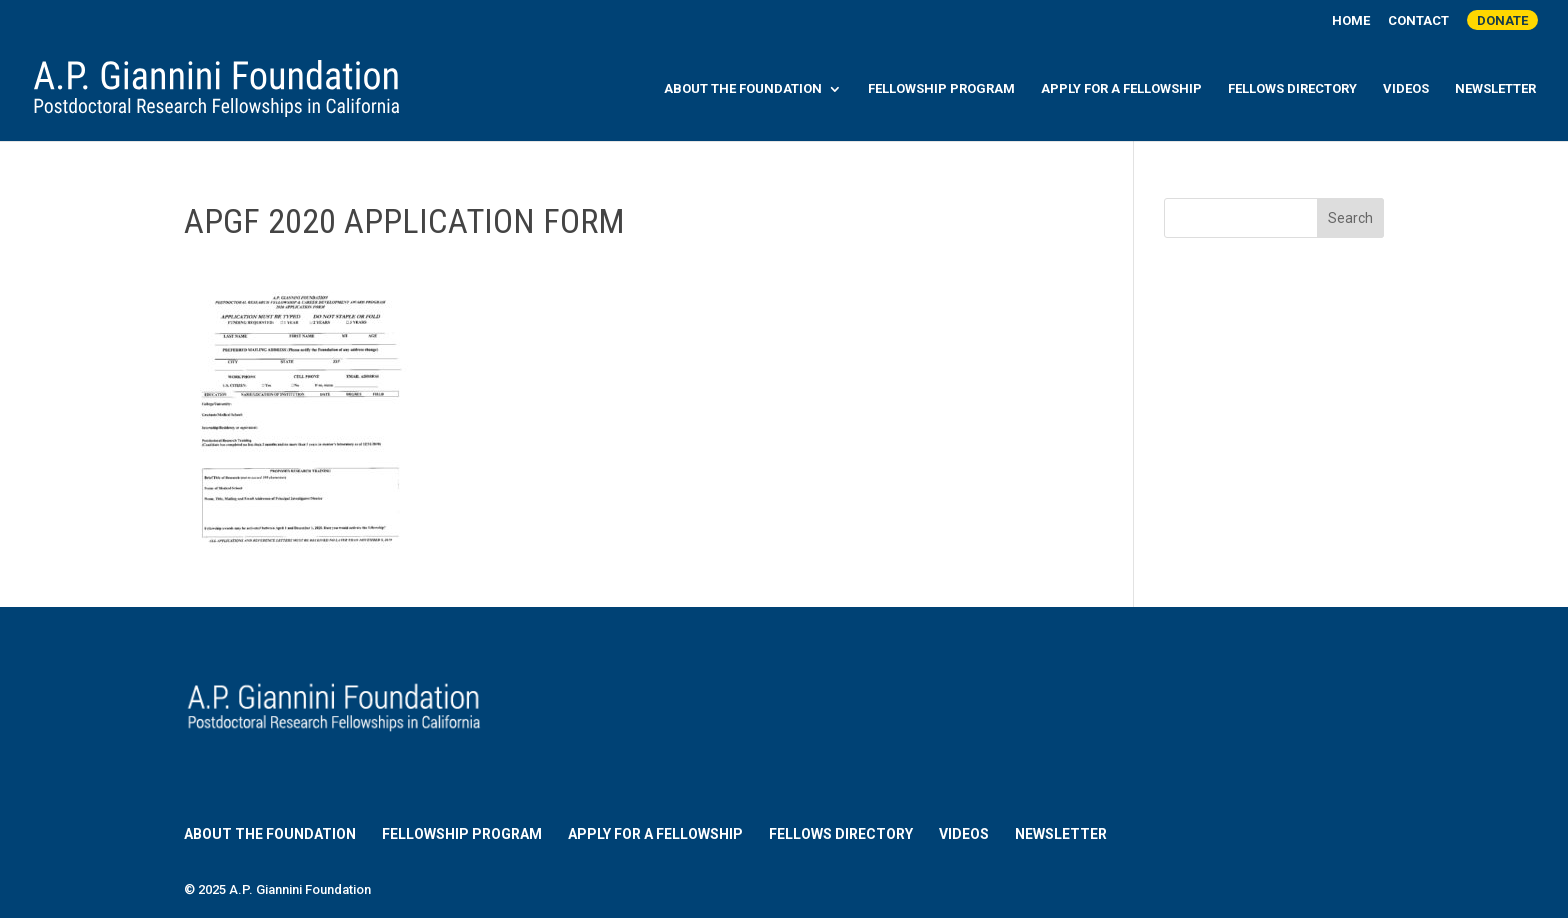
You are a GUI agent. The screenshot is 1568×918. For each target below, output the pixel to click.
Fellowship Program (941, 89)
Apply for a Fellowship (1121, 89)
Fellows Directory (1292, 89)
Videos (1406, 89)
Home (1351, 21)
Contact (1418, 21)
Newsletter (1495, 89)
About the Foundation (743, 89)
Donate (1502, 20)
